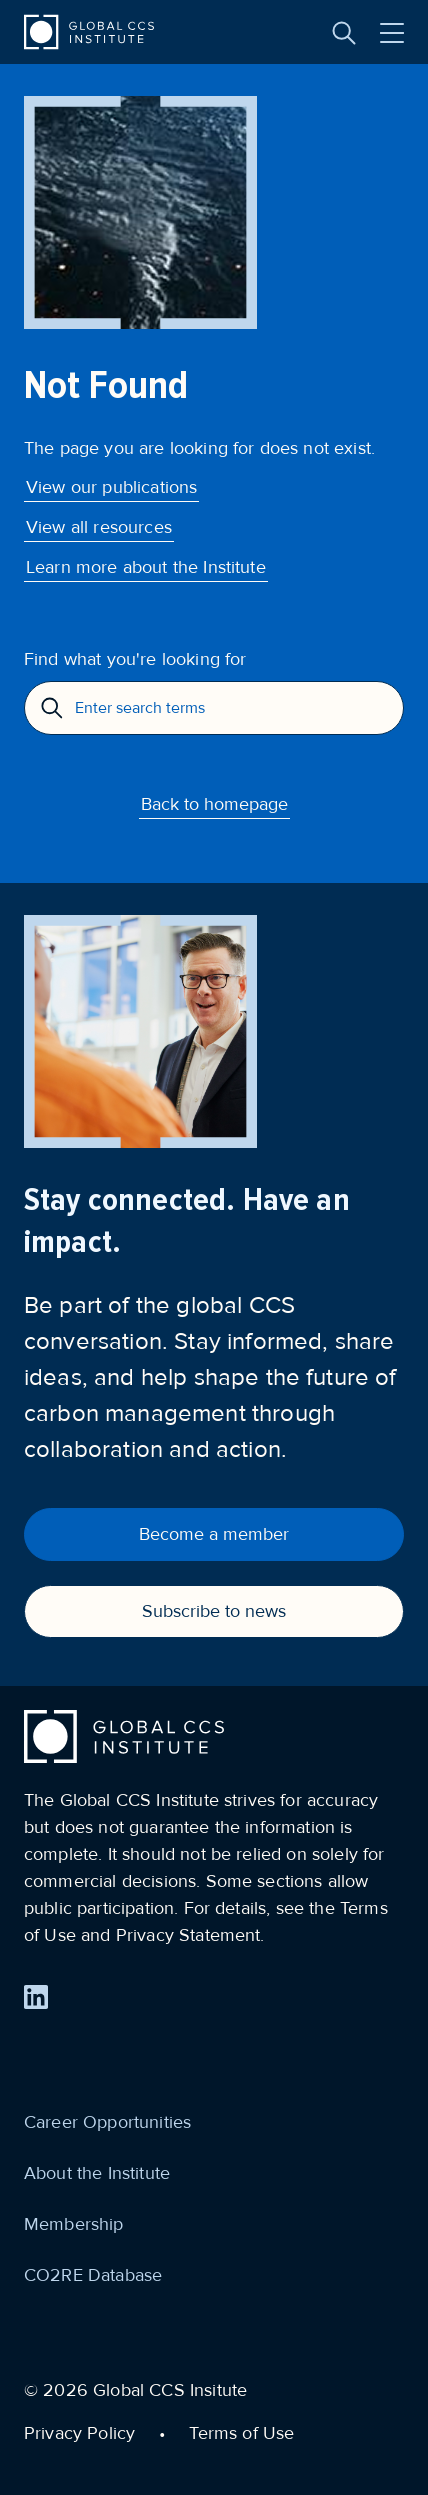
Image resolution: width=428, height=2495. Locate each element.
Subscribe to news (214, 1611)
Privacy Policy (79, 2433)
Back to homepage (214, 804)
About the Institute (97, 2173)
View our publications (111, 487)
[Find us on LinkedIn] (36, 1997)
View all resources (99, 527)
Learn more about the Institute (146, 567)
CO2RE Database (93, 2275)
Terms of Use (241, 2433)
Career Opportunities (107, 2122)
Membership (74, 2224)
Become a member (214, 1534)
